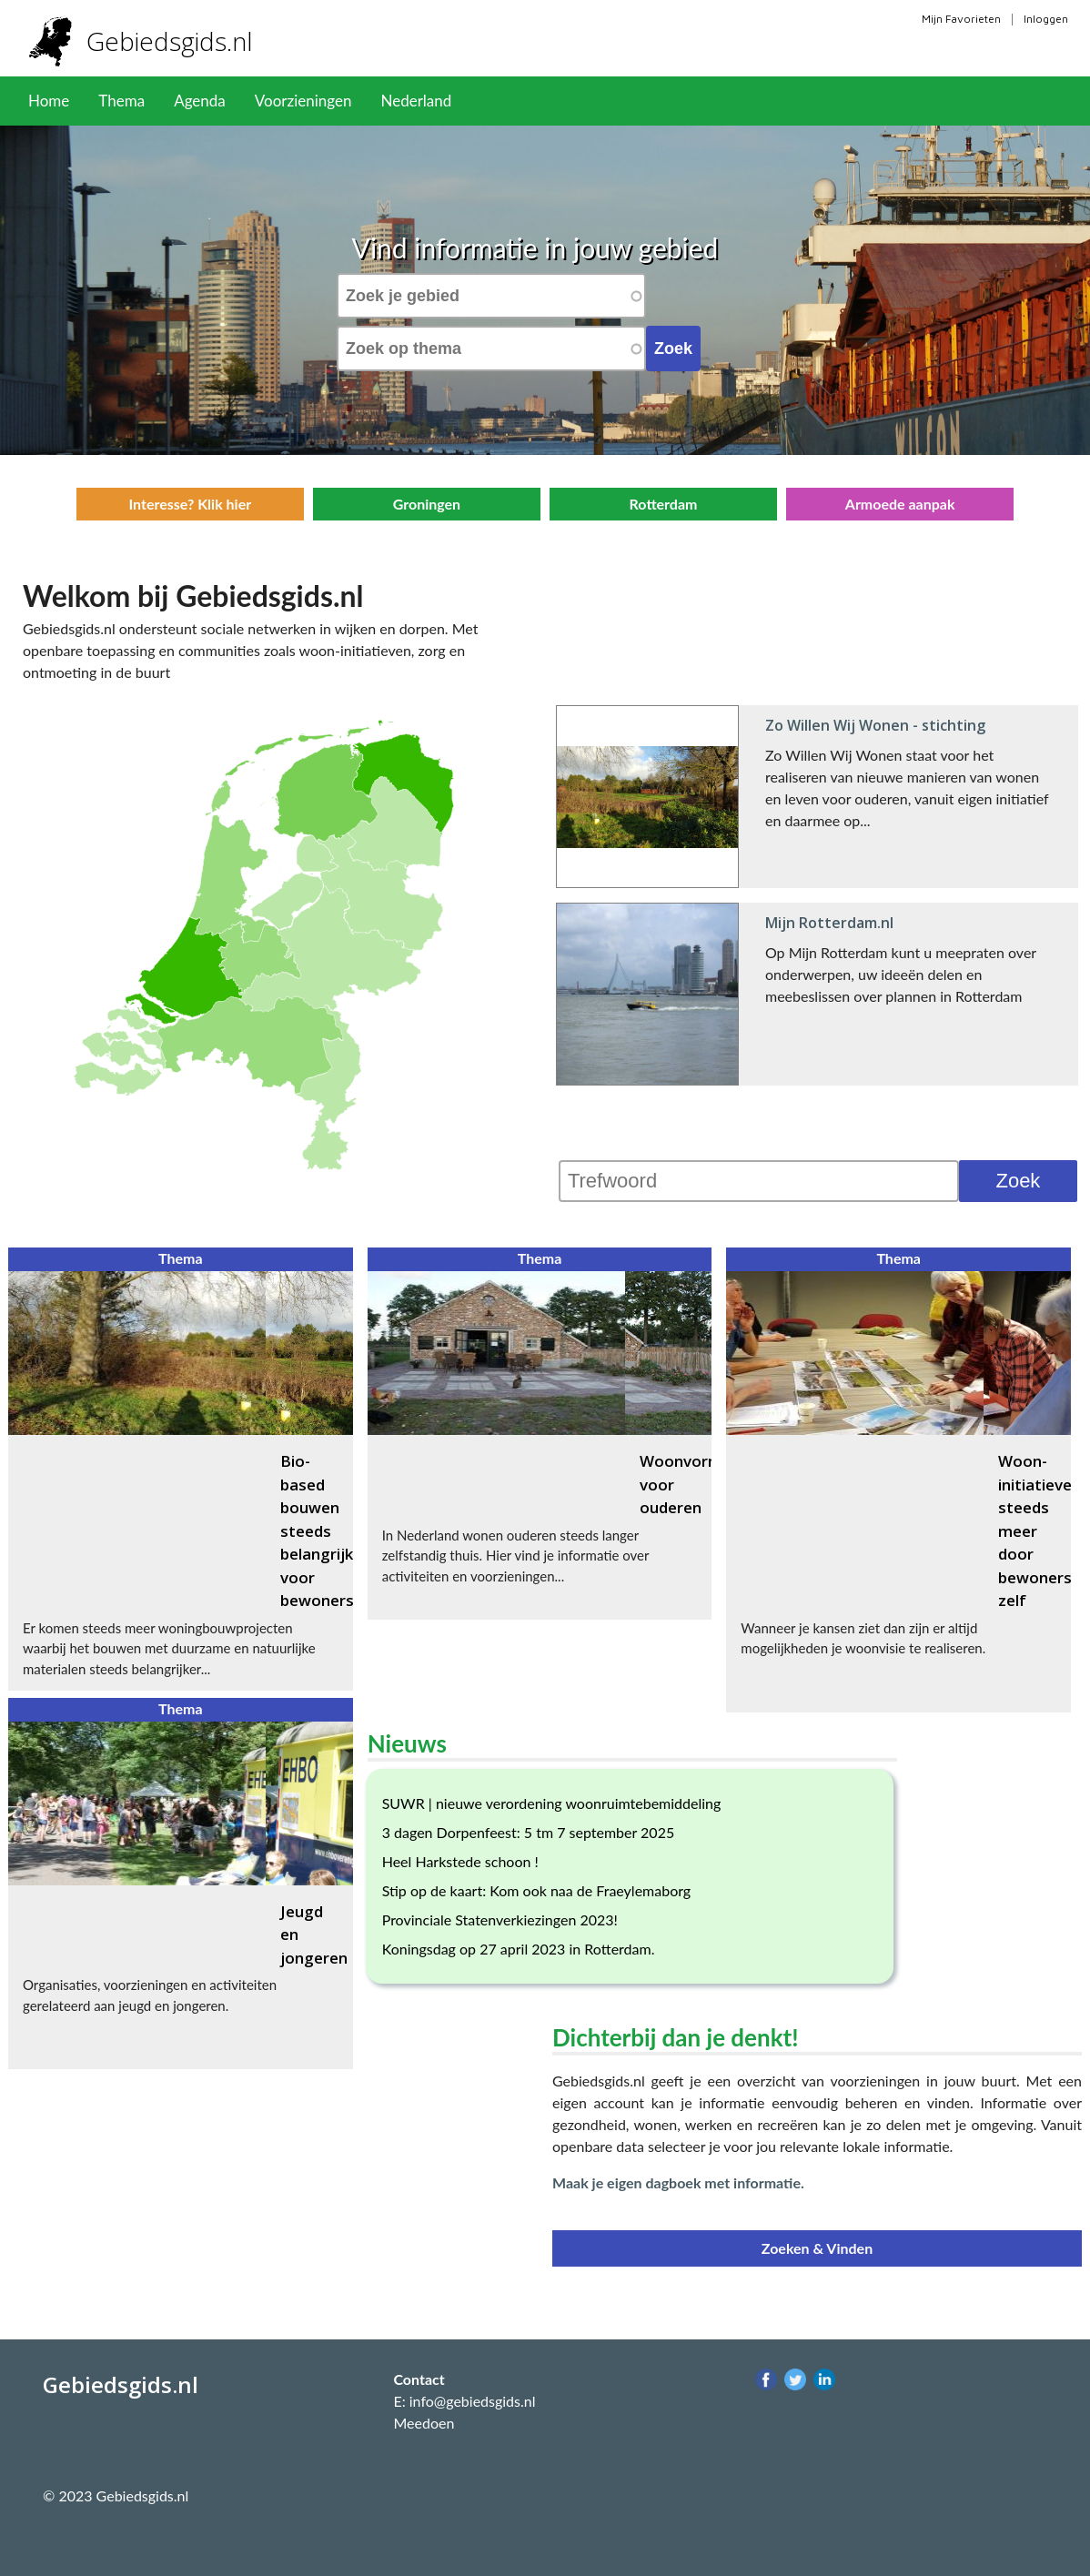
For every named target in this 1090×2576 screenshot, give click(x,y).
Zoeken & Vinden (817, 2248)
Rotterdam (664, 503)
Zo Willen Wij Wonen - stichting (875, 725)
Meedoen (423, 2422)
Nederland (415, 100)
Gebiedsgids (176, 41)
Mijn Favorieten (961, 18)
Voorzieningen (303, 100)
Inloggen (1046, 18)
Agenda (200, 100)
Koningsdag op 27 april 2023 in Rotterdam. (518, 1948)
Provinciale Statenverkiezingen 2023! (500, 1919)
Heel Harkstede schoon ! (460, 1861)
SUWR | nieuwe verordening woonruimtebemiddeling (552, 1803)
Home (48, 100)
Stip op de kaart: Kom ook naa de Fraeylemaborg (536, 1890)
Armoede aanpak (900, 503)
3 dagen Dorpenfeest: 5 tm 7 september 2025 (528, 1832)
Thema (121, 100)
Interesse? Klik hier (189, 503)
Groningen (426, 503)
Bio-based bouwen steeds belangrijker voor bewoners (324, 1530)
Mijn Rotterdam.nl (829, 923)
